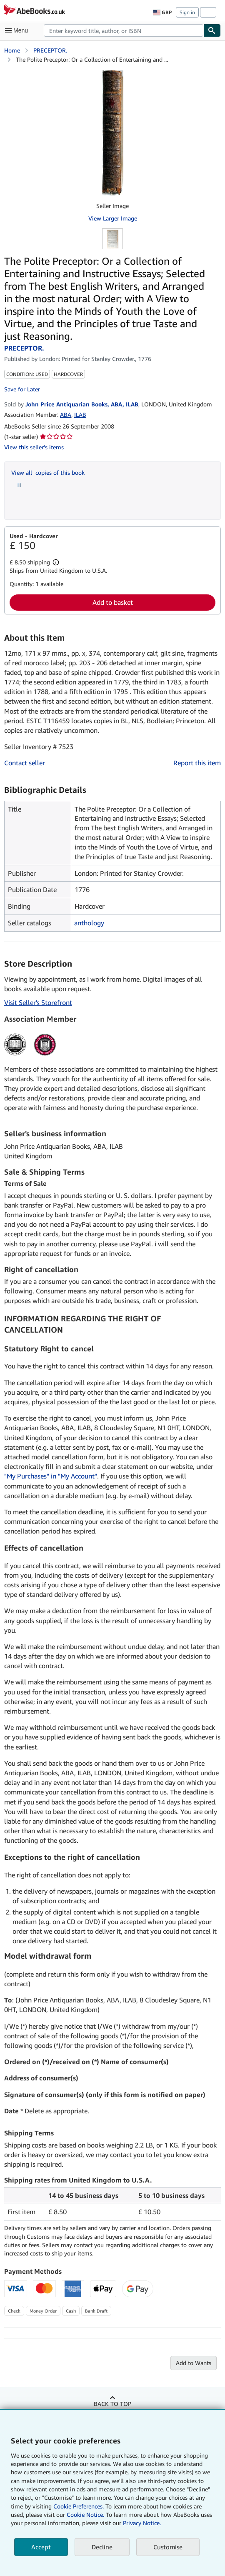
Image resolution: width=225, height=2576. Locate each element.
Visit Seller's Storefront (38, 1002)
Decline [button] (102, 2547)
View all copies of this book (48, 472)
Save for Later (22, 389)
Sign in (187, 12)
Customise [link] (167, 2547)
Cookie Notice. (85, 2514)
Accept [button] (41, 2547)
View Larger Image (112, 218)
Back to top (112, 2403)
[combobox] (123, 30)
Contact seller (24, 763)
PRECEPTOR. (50, 50)
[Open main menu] (18, 30)
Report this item (197, 763)
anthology (89, 923)
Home (12, 50)
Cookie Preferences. (78, 2506)
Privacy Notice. (142, 2522)
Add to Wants (193, 2362)
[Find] (212, 30)
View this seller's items (34, 447)
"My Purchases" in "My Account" (50, 1476)
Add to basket (112, 602)
